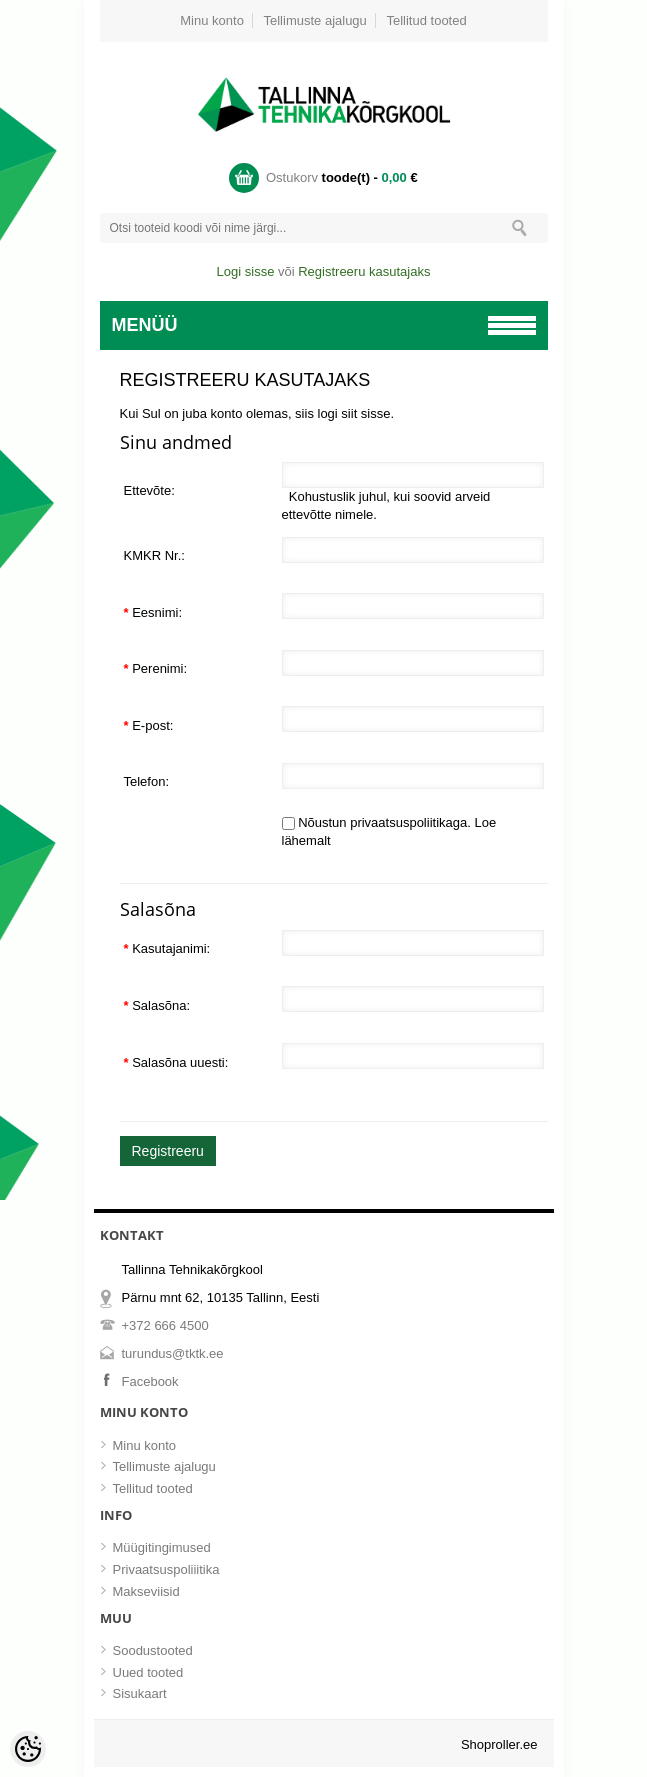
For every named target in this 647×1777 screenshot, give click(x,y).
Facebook (150, 1381)
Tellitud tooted (426, 20)
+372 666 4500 (165, 1325)
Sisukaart (140, 1693)
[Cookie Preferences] (28, 1749)
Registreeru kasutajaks (364, 271)
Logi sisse (246, 271)
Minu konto (212, 20)
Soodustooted (153, 1650)
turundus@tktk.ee (173, 1353)
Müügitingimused (162, 1547)
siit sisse (365, 413)
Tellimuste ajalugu (315, 20)
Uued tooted (148, 1672)
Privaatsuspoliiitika (166, 1569)
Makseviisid (146, 1591)
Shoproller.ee (499, 1744)
